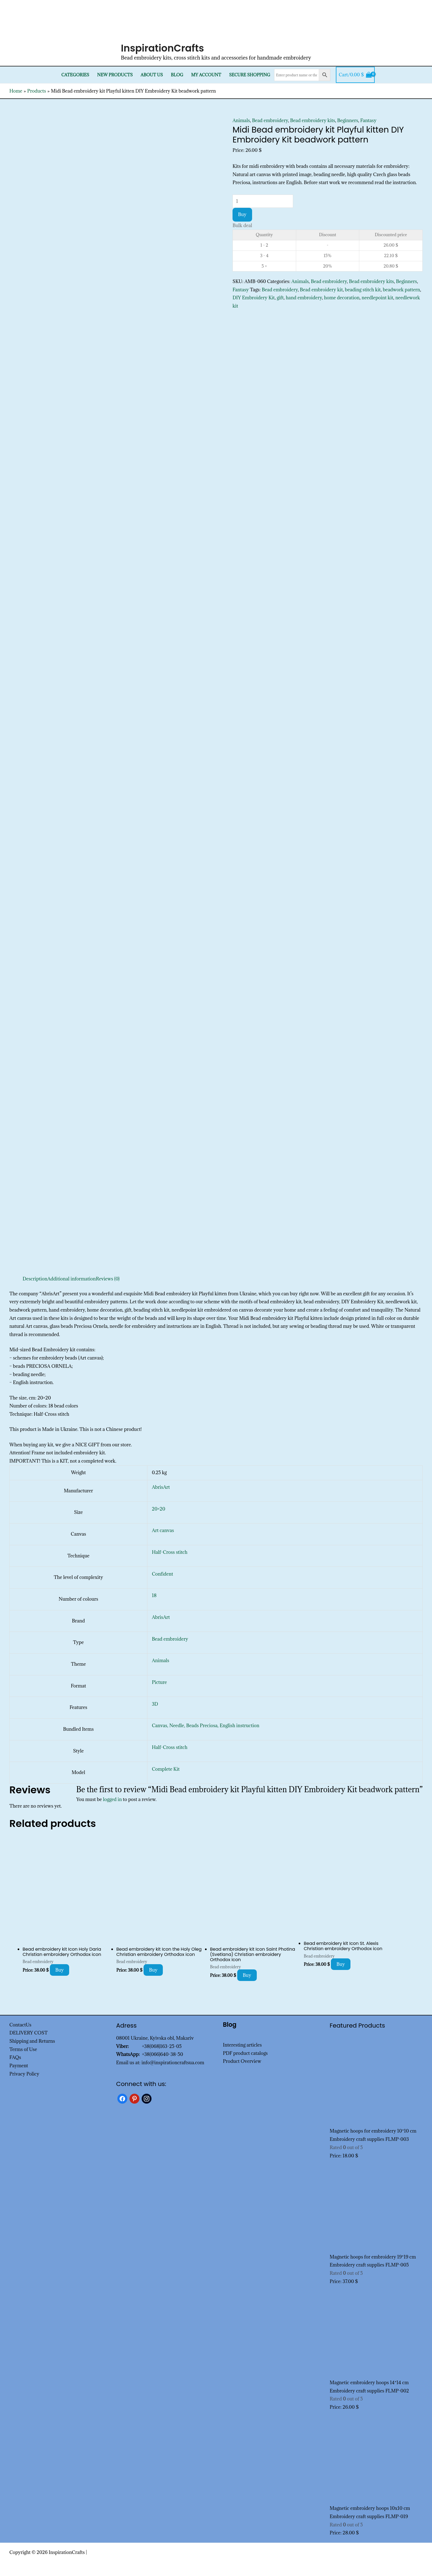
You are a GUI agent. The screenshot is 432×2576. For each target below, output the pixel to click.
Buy (242, 214)
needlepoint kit (377, 298)
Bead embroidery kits (312, 120)
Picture (159, 1682)
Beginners (347, 120)
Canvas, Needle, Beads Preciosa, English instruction (205, 1725)
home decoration (342, 298)
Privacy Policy (24, 2074)
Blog (177, 74)
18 (154, 1595)
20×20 (158, 1509)
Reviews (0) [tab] (108, 1279)
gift (280, 298)
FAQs (15, 2057)
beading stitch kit (363, 290)
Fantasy (368, 120)
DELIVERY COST (28, 2033)
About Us (152, 74)
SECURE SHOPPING (249, 74)
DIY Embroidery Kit (254, 298)
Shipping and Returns (32, 2041)
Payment (18, 2066)
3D (155, 1704)
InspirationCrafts (162, 48)
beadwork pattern (401, 290)
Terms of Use (23, 2049)
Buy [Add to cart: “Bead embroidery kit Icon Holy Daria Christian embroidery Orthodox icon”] (59, 1970)
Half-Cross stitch (169, 1552)
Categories (75, 74)
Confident (162, 1574)
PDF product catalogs (245, 2053)
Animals (241, 120)
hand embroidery (304, 298)
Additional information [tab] (71, 1279)
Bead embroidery (270, 120)
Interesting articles (242, 2045)
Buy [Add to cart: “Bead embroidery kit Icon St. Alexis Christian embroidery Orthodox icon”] (340, 1964)
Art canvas (163, 1530)
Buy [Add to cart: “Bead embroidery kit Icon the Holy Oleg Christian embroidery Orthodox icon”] (153, 1970)
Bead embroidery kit (321, 290)
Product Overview (242, 2061)
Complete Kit (166, 1769)
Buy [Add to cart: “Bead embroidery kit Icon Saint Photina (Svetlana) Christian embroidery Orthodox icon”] (247, 1975)
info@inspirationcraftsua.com (172, 2063)
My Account (206, 74)
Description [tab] (35, 1279)
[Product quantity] (263, 201)
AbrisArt (161, 1487)
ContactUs (20, 2025)
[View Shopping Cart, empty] (355, 75)
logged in (112, 1799)
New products (115, 74)
